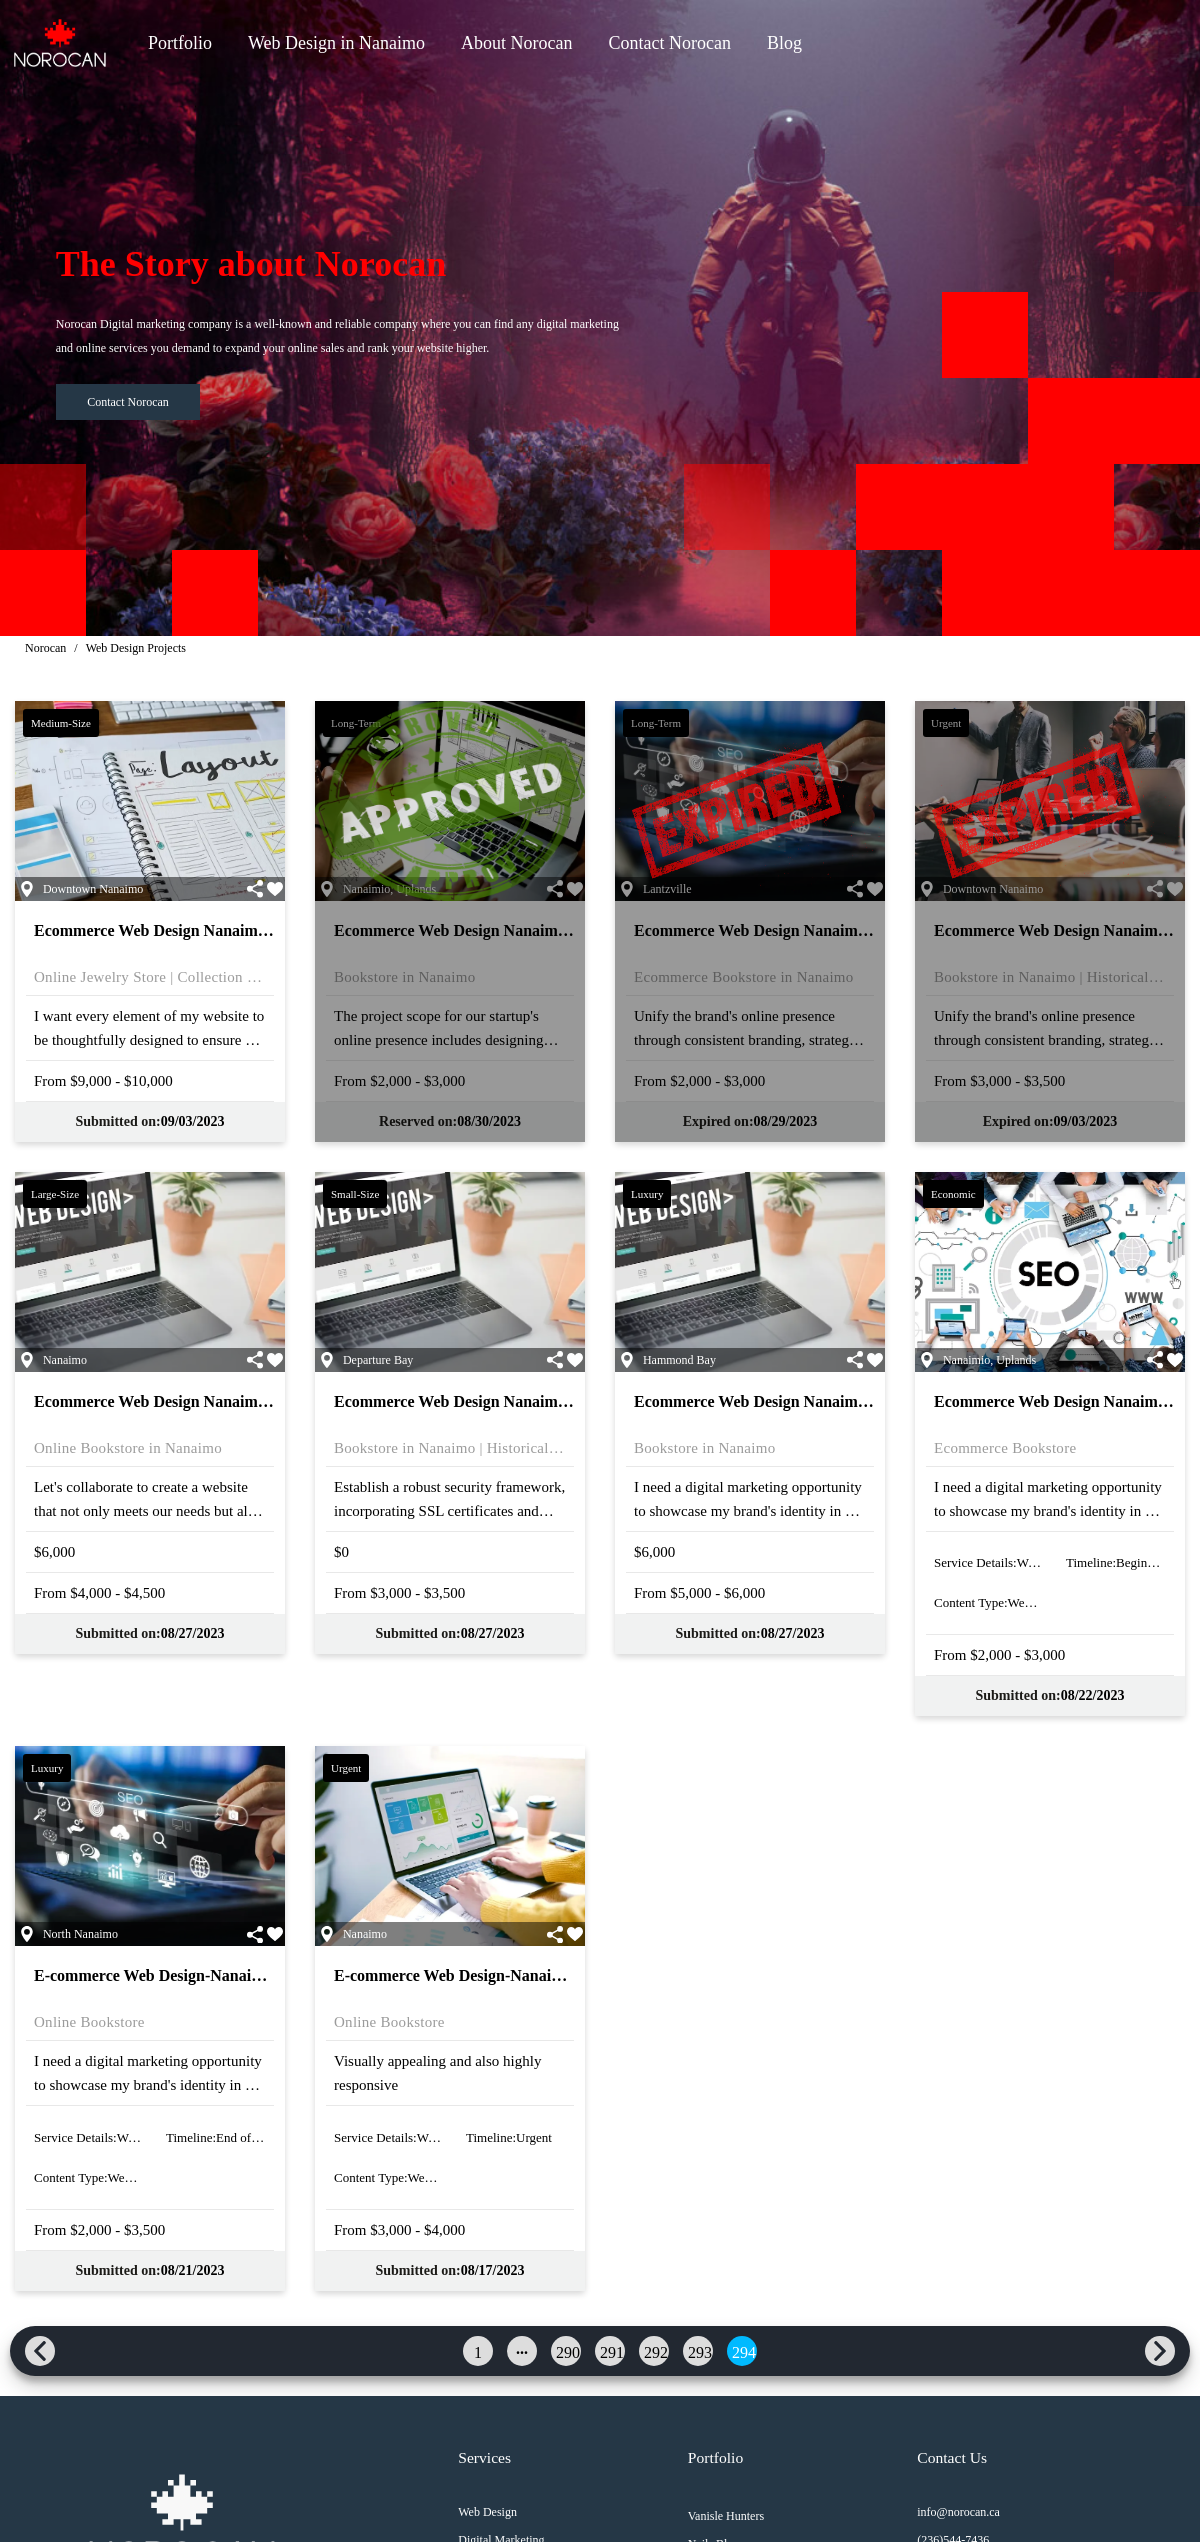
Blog (784, 43)
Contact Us (949, 2458)
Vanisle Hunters (723, 2516)
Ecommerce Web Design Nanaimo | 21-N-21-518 (197, 1401)
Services (482, 2458)
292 (656, 2352)
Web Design (485, 2512)
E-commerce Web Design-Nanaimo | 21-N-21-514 (201, 1975)
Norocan (45, 648)
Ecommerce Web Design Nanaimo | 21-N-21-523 (197, 930)
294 (744, 2352)
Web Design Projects (136, 648)
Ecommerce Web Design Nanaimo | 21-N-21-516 (797, 1401)
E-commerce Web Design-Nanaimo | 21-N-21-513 (501, 1975)
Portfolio (180, 43)
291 (612, 2352)
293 (700, 2352)
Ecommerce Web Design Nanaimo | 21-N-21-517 (497, 1401)
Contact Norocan (670, 43)
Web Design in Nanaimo (336, 43)
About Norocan (516, 43)
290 (568, 2352)
